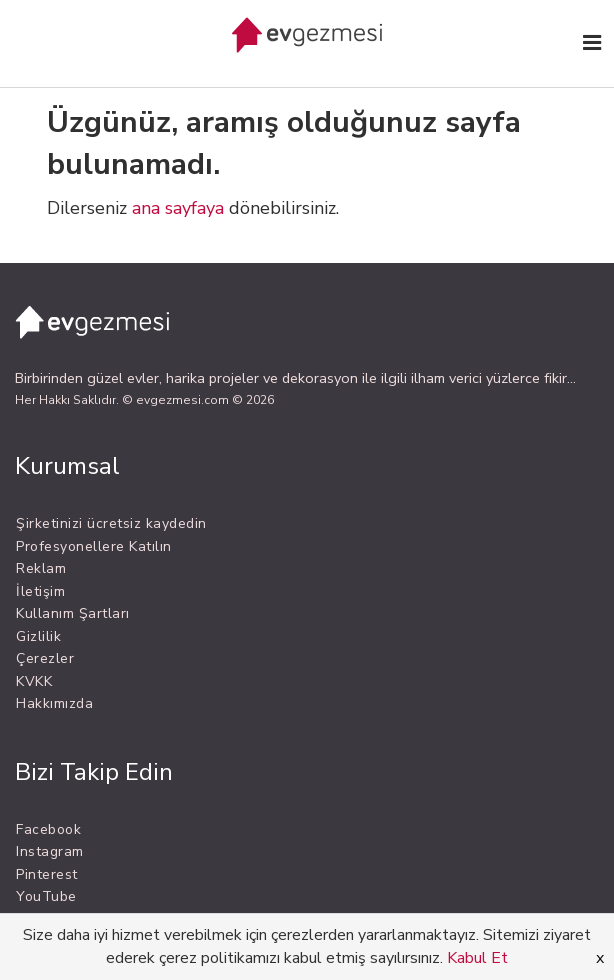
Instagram (50, 851)
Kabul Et (477, 958)
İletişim (40, 591)
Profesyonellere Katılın (94, 546)
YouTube (46, 896)
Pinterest (47, 874)
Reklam (41, 568)
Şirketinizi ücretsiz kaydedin (111, 523)
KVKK (34, 681)
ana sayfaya (178, 208)
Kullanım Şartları (73, 613)
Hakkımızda (54, 703)
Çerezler (45, 658)
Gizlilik (38, 636)
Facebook (48, 829)
